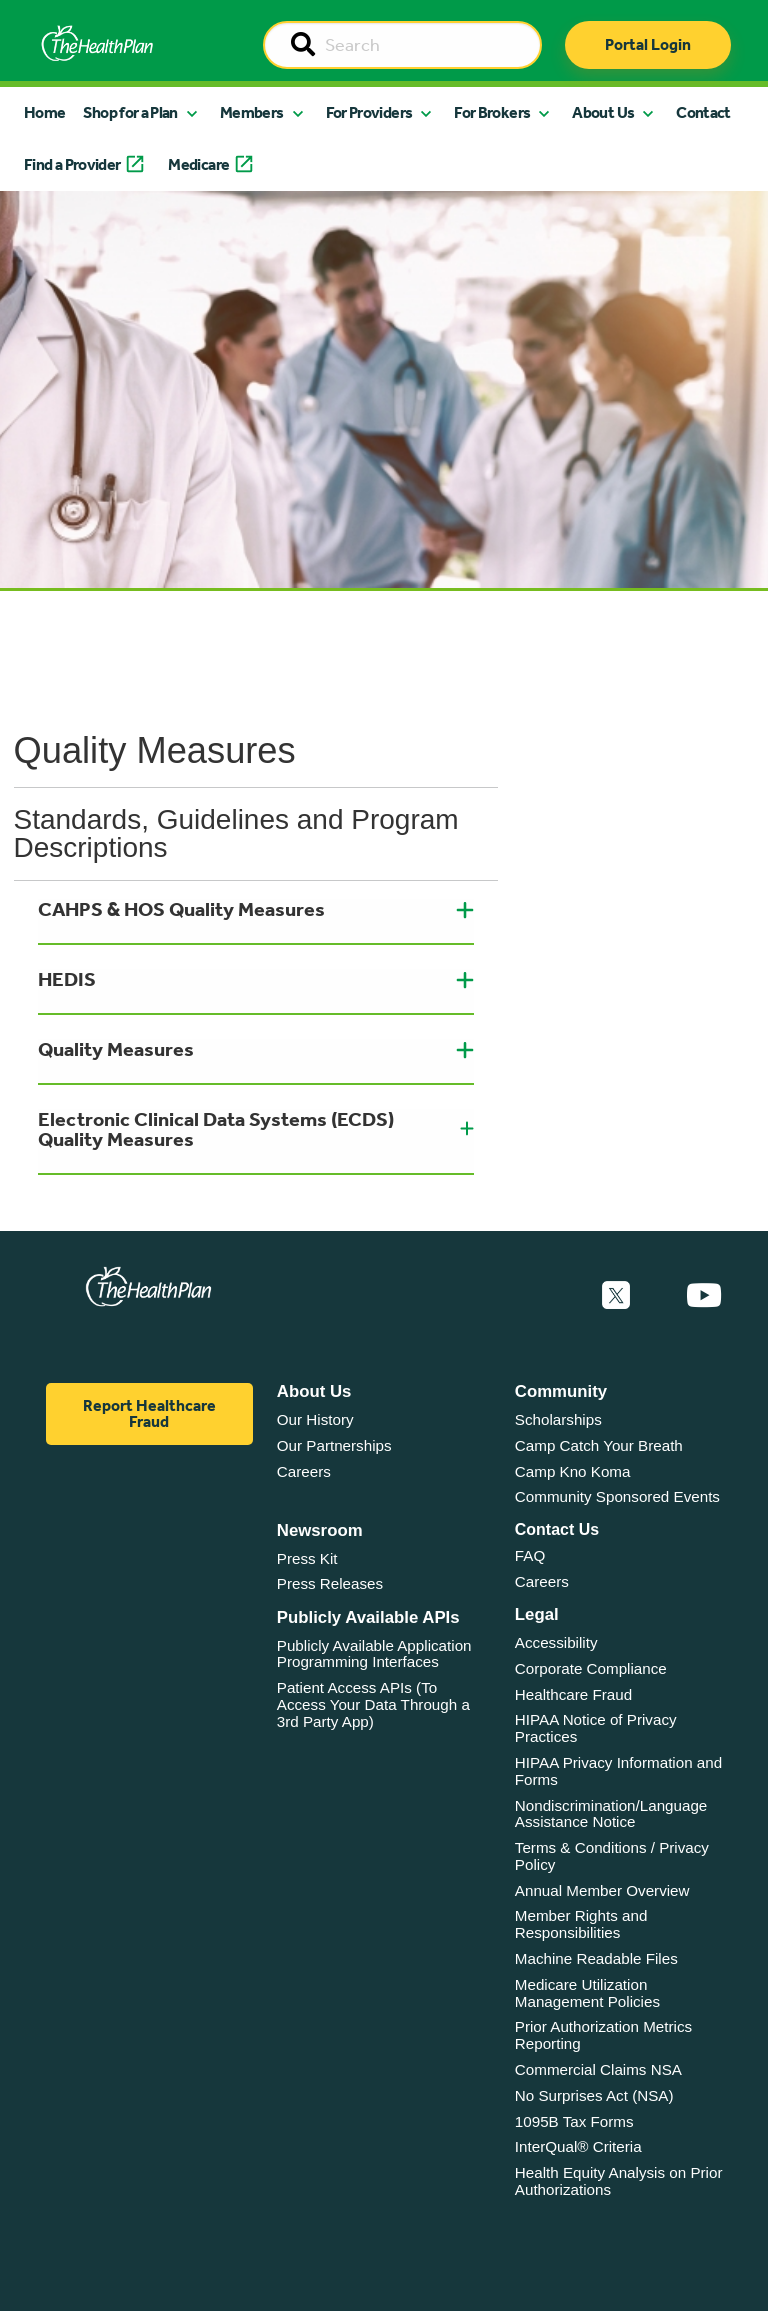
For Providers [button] (369, 112)
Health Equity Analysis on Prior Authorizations (619, 2181)
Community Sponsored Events (617, 1496)
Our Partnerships (334, 1445)
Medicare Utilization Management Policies (587, 1993)
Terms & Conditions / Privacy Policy (612, 1856)
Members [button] (252, 112)
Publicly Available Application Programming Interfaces (374, 1654)
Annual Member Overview (602, 1890)
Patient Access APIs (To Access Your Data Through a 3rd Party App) (373, 1704)
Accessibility (556, 1642)
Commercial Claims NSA (598, 2069)
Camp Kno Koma (573, 1471)
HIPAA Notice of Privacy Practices (596, 1728)
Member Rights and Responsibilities (581, 1924)
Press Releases (330, 1583)
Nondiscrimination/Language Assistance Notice (611, 1814)
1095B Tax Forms (574, 2121)
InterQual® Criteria (578, 2146)
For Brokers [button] (492, 112)
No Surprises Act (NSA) (594, 2095)
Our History (315, 1419)
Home (44, 112)
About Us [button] (603, 112)
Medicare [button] (198, 164)
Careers (304, 1471)
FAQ (530, 1555)
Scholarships (558, 1419)
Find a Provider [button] (72, 164)
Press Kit (307, 1558)
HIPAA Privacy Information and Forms (618, 1771)
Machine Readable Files (596, 1958)
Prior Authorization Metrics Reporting (603, 2035)
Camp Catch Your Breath (599, 1445)
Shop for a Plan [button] (130, 112)
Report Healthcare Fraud (149, 1413)
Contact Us (557, 1529)
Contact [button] (703, 112)
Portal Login (648, 44)
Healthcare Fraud (573, 1694)
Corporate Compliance (591, 1668)
